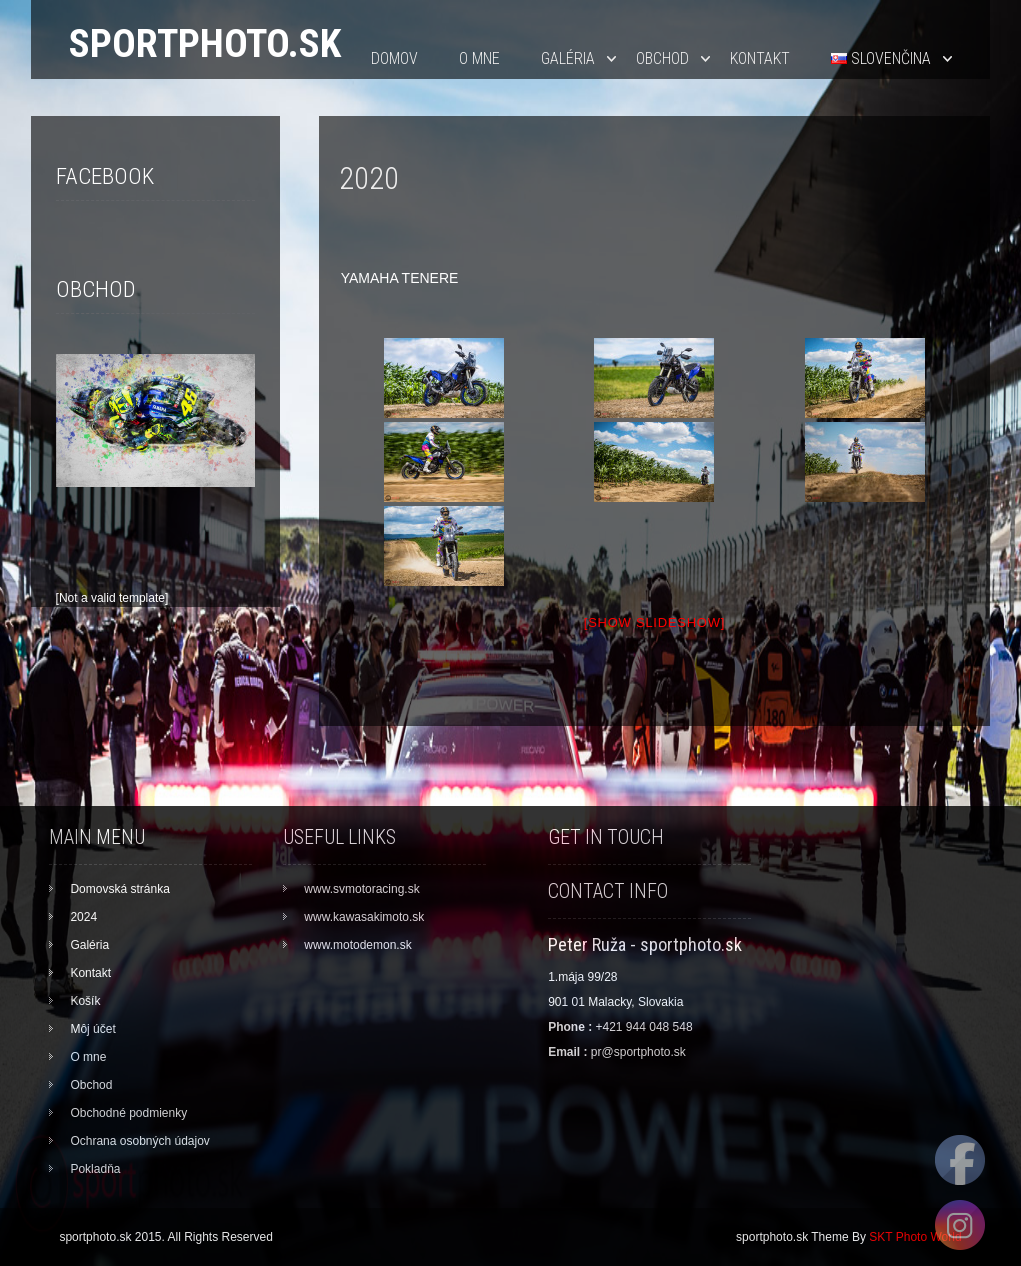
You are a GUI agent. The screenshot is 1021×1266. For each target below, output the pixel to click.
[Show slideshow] (654, 622)
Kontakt (760, 58)
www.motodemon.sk (357, 945)
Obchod (662, 58)
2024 (83, 917)
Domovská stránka (119, 889)
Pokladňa (95, 1169)
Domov (394, 58)
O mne (479, 58)
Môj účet (92, 1029)
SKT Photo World (915, 1237)
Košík (85, 1001)
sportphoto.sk (205, 43)
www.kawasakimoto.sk (364, 917)
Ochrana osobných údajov (139, 1141)
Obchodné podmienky (128, 1113)
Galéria (568, 58)
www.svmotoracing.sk (361, 889)
